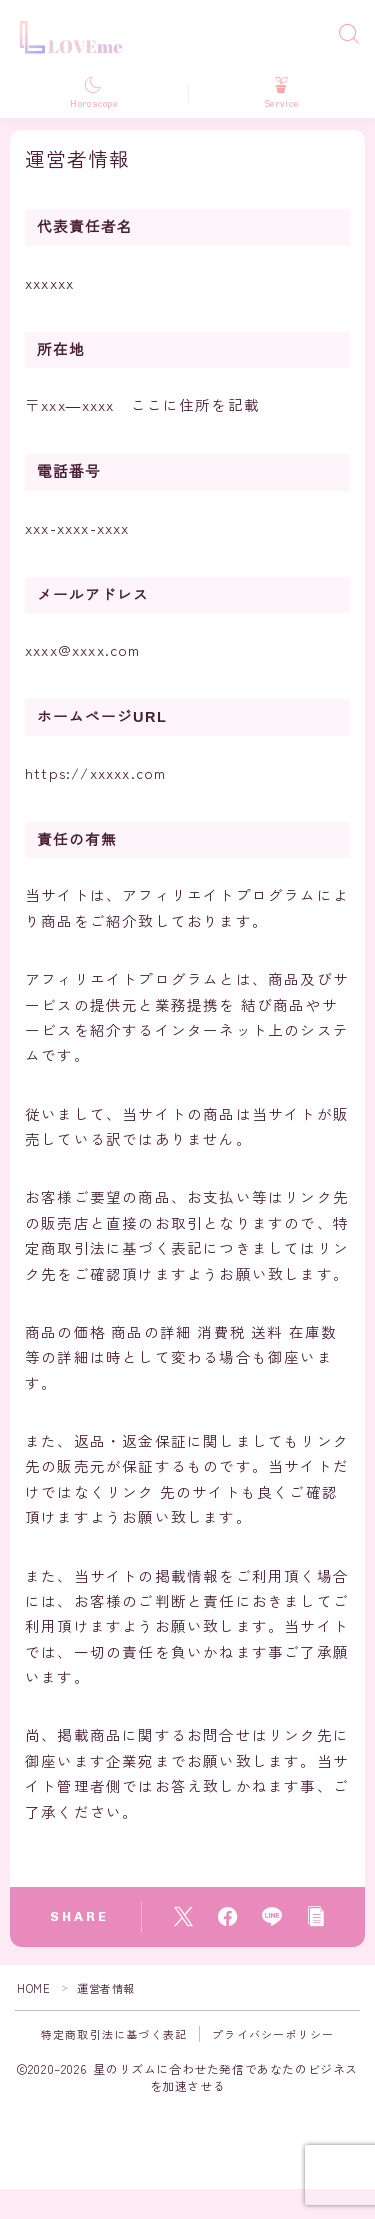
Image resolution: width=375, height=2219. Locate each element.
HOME (33, 1988)
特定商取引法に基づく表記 (114, 2034)
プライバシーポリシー (273, 2034)
